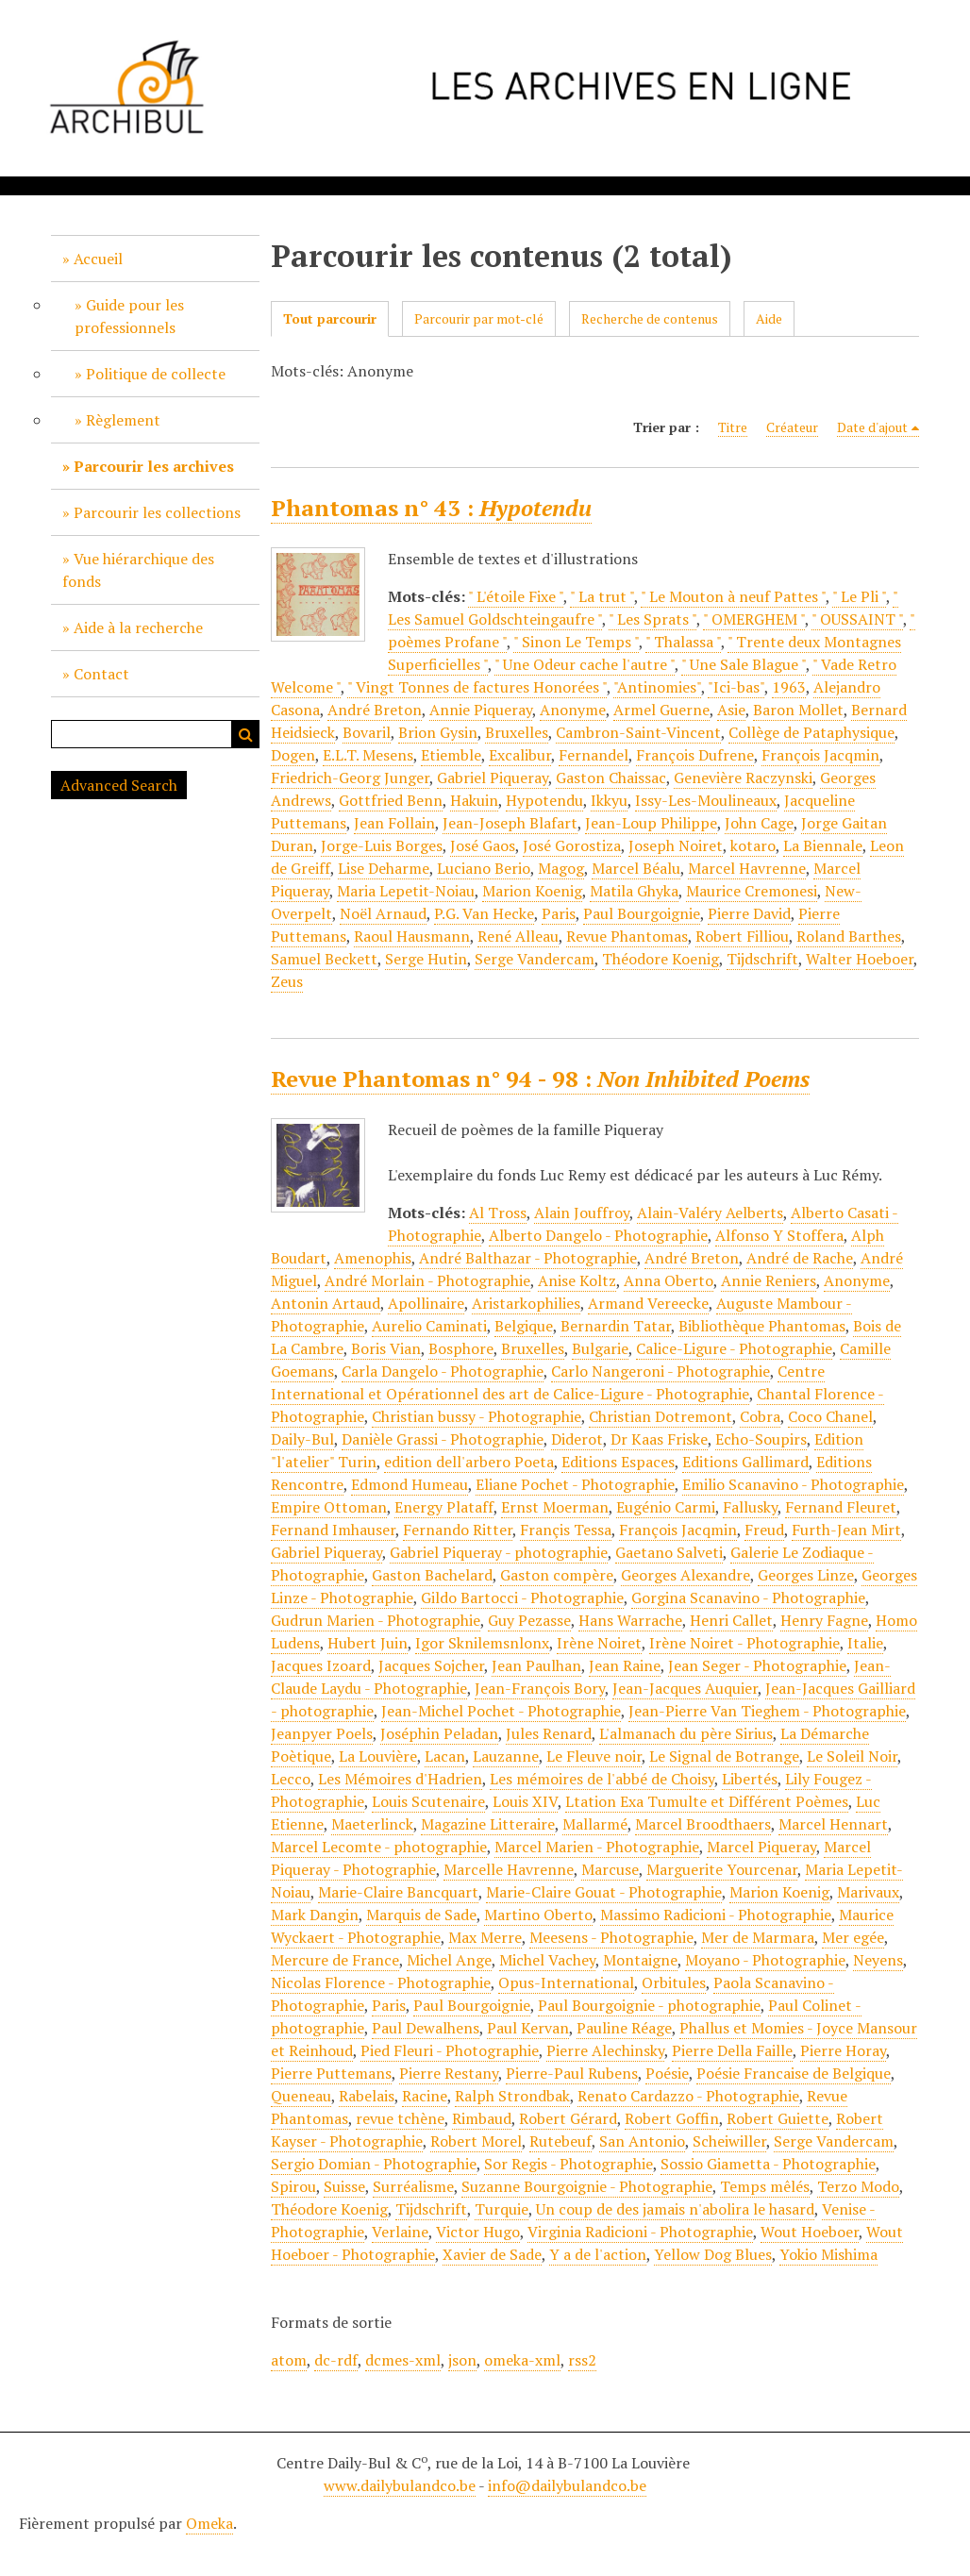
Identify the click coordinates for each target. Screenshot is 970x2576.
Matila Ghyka (634, 890)
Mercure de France (335, 1959)
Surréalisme (413, 2186)
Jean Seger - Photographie (757, 1665)
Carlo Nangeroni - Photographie (660, 1371)
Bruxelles (516, 732)
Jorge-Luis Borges (382, 845)
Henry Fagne (824, 1620)
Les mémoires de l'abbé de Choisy (602, 1778)
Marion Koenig (532, 890)
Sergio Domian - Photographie (374, 2163)
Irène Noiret (599, 1642)
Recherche (245, 734)
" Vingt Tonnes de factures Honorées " (477, 687)
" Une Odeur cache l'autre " (584, 664)
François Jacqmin (820, 754)
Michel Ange (449, 1959)
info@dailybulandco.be (567, 2485)
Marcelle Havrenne (508, 1869)
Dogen (293, 754)
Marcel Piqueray (761, 1846)
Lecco (290, 1778)
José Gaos (482, 845)
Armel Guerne (661, 709)
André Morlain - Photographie (427, 1280)
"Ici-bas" (736, 687)
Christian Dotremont (660, 1416)
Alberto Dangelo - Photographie (598, 1235)
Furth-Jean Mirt (846, 1529)
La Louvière (378, 1756)
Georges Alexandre (685, 1574)
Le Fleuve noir (594, 1756)
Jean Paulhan (536, 1665)
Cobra (760, 1416)
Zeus (287, 981)
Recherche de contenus (649, 318)
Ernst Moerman (555, 1507)
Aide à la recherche (138, 627)
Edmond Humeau (409, 1484)
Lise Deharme (383, 868)
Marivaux (868, 1892)
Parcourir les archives (154, 466)
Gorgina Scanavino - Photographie (748, 1597)
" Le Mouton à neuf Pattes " (733, 596)
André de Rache (799, 1257)
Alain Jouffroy (581, 1212)
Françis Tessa (565, 1529)
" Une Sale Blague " (743, 664)
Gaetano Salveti (669, 1552)
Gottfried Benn (391, 800)
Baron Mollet (798, 709)
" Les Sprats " (652, 619)
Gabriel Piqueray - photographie (499, 1552)
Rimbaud (481, 2118)
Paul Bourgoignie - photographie (649, 2005)
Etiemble (451, 754)
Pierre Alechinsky (605, 2050)
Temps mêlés (765, 2186)
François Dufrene (695, 754)
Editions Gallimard (745, 1461)
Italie (865, 1642)
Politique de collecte (156, 373)
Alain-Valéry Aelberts (710, 1212)
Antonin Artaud (325, 1303)
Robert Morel (476, 2141)
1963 (789, 687)
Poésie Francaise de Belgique (793, 2073)
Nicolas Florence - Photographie (381, 1982)
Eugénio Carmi (665, 1507)
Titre (732, 427)
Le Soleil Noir (852, 1756)
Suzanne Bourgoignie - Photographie (586, 2186)
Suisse (344, 2186)
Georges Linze (806, 1574)
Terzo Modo (858, 2186)
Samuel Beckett (324, 958)
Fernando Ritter (457, 1529)
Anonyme (573, 709)
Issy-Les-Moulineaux (706, 800)
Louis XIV (525, 1801)
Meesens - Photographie (611, 1937)
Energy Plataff (443, 1507)
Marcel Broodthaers (703, 1824)
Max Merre (485, 1937)
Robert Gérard (568, 2118)
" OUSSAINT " (857, 619)
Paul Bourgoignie (641, 913)
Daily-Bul (302, 1439)
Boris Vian (386, 1348)
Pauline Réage (624, 2027)
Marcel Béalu (636, 868)
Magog (561, 868)
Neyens (878, 1959)
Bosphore (460, 1348)
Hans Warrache (630, 1620)
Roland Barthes (848, 936)
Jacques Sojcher (431, 1665)
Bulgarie (600, 1348)
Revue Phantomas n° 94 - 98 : (540, 1078)
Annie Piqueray (480, 709)
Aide (769, 318)
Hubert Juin (367, 1642)
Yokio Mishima (828, 2254)
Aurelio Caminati (429, 1325)
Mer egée (853, 1937)
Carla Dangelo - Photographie (443, 1371)
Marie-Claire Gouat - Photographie (604, 1892)
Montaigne (640, 1959)
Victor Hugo (478, 2231)
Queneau (301, 2095)
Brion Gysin (437, 732)
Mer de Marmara (757, 1937)
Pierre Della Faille (732, 2050)
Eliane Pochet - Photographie (575, 1484)
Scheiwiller (729, 2141)
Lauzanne (506, 1756)
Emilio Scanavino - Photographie (793, 1484)
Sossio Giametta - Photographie (768, 2163)
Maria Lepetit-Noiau (406, 890)
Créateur (792, 427)
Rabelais (366, 2095)
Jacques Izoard (321, 1665)
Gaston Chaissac (611, 777)
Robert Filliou (742, 936)
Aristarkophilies (526, 1303)
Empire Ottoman (329, 1507)
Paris (559, 913)
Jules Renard (549, 1733)
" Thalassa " (683, 641)
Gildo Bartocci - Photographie (522, 1597)
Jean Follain (394, 822)
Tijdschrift (762, 958)
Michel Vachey (547, 1959)
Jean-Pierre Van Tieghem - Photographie (767, 1710)
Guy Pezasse (529, 1620)
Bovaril (367, 732)
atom (289, 2360)
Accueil (98, 258)
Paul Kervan (528, 2027)
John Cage (759, 822)
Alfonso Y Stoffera (779, 1235)
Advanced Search (118, 785)
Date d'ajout (872, 427)
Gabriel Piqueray (492, 777)
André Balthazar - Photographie (528, 1257)
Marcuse (610, 1869)
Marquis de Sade (421, 1914)
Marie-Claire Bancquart (398, 1892)
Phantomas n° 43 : (431, 508)
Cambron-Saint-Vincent (638, 732)
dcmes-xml (403, 2360)
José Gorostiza (572, 845)
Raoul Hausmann (412, 936)
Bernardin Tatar (615, 1325)
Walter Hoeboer (859, 958)
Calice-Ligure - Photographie (734, 1348)
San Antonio (642, 2141)
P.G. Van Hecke (484, 913)
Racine (424, 2095)
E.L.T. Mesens (368, 754)
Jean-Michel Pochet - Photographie (501, 1710)
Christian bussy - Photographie (476, 1416)
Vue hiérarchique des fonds (138, 570)
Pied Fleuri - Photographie (449, 2050)
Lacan (445, 1756)
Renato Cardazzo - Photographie (688, 2095)
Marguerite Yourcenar (721, 1869)
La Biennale (822, 845)
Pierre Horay (843, 2050)
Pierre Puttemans (331, 2073)
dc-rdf (336, 2360)
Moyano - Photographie (765, 1959)
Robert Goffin (672, 2118)
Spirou (293, 2186)
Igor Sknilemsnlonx (482, 1642)
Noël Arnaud (383, 913)
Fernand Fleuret (840, 1507)
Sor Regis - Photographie (568, 2163)
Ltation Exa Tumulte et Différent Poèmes (706, 1801)
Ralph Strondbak (512, 2095)
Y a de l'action (597, 2254)
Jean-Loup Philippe (651, 822)
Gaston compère (556, 1574)
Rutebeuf (560, 2141)
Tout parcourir (329, 318)
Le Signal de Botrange (724, 1756)
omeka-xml (522, 2360)
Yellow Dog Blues (713, 2254)
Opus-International (566, 1982)
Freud (764, 1529)
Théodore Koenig (660, 958)
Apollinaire (426, 1303)
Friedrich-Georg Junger (350, 777)
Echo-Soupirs (761, 1439)
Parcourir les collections (157, 512)
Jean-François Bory (540, 1688)
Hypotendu (544, 800)
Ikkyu (609, 800)
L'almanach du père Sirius (686, 1733)
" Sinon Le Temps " (576, 641)
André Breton (374, 709)
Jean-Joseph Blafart (510, 822)
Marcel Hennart (833, 1824)
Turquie (501, 2209)
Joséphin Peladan (439, 1733)
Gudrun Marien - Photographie (375, 1620)
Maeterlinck (372, 1824)
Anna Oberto (668, 1280)
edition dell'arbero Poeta (469, 1461)
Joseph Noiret (675, 845)
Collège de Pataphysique (811, 732)
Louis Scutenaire (428, 1801)
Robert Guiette (777, 2118)
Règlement (123, 420)
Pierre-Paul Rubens (572, 2073)
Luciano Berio (483, 868)
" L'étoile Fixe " (515, 596)
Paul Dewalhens (425, 2027)
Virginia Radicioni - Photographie (640, 2231)
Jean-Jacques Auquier (685, 1688)
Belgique (523, 1325)
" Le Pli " (859, 596)
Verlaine (400, 2231)
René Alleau (518, 936)
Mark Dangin (315, 1914)
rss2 (582, 2360)
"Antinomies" (657, 687)
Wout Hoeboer (810, 2231)
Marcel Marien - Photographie (596, 1846)
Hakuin (474, 800)
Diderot (577, 1439)
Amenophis (372, 1257)
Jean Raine (625, 1665)
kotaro (753, 845)
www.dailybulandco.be (400, 2485)
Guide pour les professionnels (129, 316)
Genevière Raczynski (743, 777)
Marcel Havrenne (747, 868)
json (462, 2360)
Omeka (209, 2523)
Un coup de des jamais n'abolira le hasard (675, 2209)
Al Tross (498, 1212)
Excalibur (520, 754)
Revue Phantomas (627, 936)
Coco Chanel (830, 1416)
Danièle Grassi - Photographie (443, 1439)
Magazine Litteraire (488, 1824)
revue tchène (400, 2118)
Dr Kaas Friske (659, 1439)
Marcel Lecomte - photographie (379, 1846)
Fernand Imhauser (333, 1529)
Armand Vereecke (648, 1303)
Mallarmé (594, 1824)
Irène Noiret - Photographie (744, 1642)
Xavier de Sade (492, 2254)
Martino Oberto (538, 1914)
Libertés (750, 1778)
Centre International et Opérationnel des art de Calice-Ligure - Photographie (548, 1382)
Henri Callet (731, 1620)
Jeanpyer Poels (322, 1733)
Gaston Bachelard (432, 1574)
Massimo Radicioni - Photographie (715, 1914)
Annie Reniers (768, 1280)
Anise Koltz (577, 1280)
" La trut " (602, 596)
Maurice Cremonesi (751, 890)
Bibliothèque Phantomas (761, 1325)
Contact (101, 673)
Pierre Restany (448, 2073)
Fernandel (593, 754)
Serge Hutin (426, 958)
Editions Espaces (618, 1461)
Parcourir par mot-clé (479, 318)
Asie (731, 709)
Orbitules (674, 1982)
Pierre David (749, 913)
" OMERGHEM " (754, 619)
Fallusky (750, 1507)
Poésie (667, 2073)
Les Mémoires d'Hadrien (400, 1778)
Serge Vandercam (534, 958)
